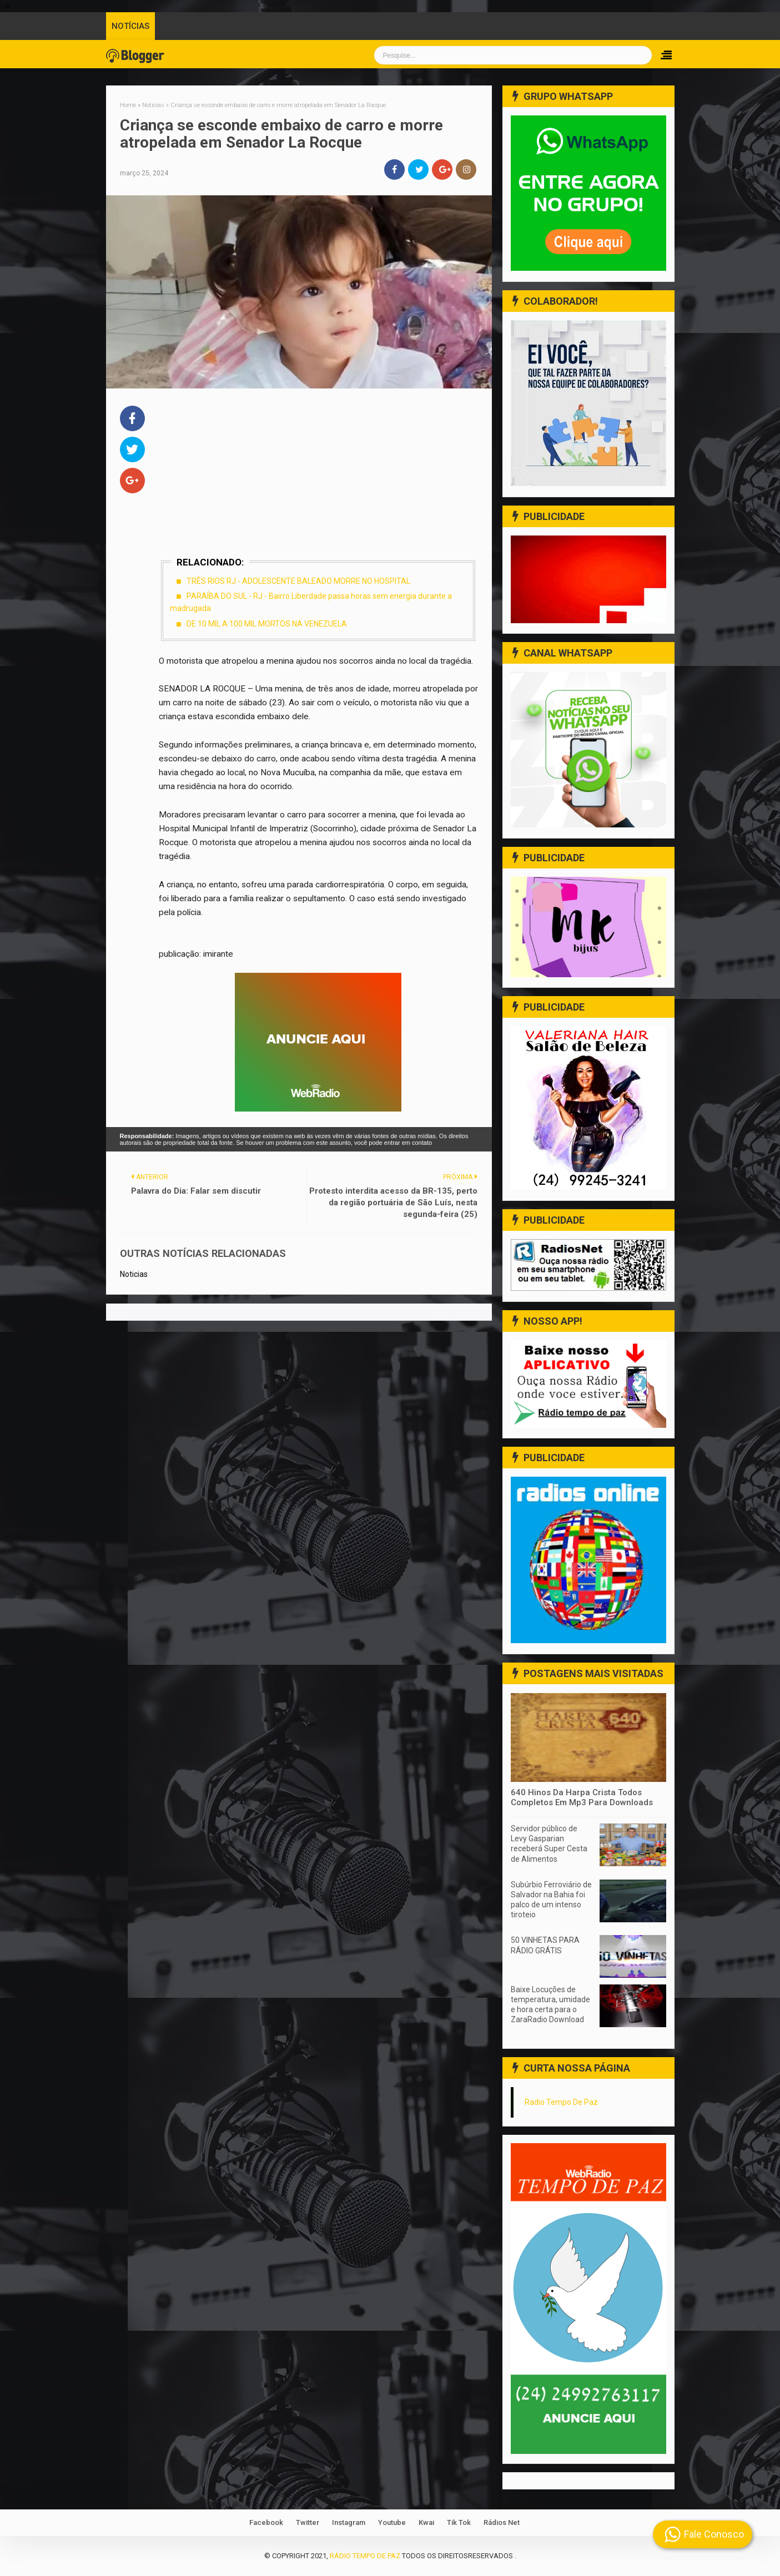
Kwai (426, 2522)
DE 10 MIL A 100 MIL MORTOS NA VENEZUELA (267, 623)
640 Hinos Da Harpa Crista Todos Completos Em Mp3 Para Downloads (582, 1797)
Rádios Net (502, 2522)
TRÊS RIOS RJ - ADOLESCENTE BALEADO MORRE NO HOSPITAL (298, 581)
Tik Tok (459, 2522)
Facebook (266, 2522)
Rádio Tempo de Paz (365, 2556)
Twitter (307, 2522)
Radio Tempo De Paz (561, 2102)
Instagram (348, 2522)
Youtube (392, 2522)
